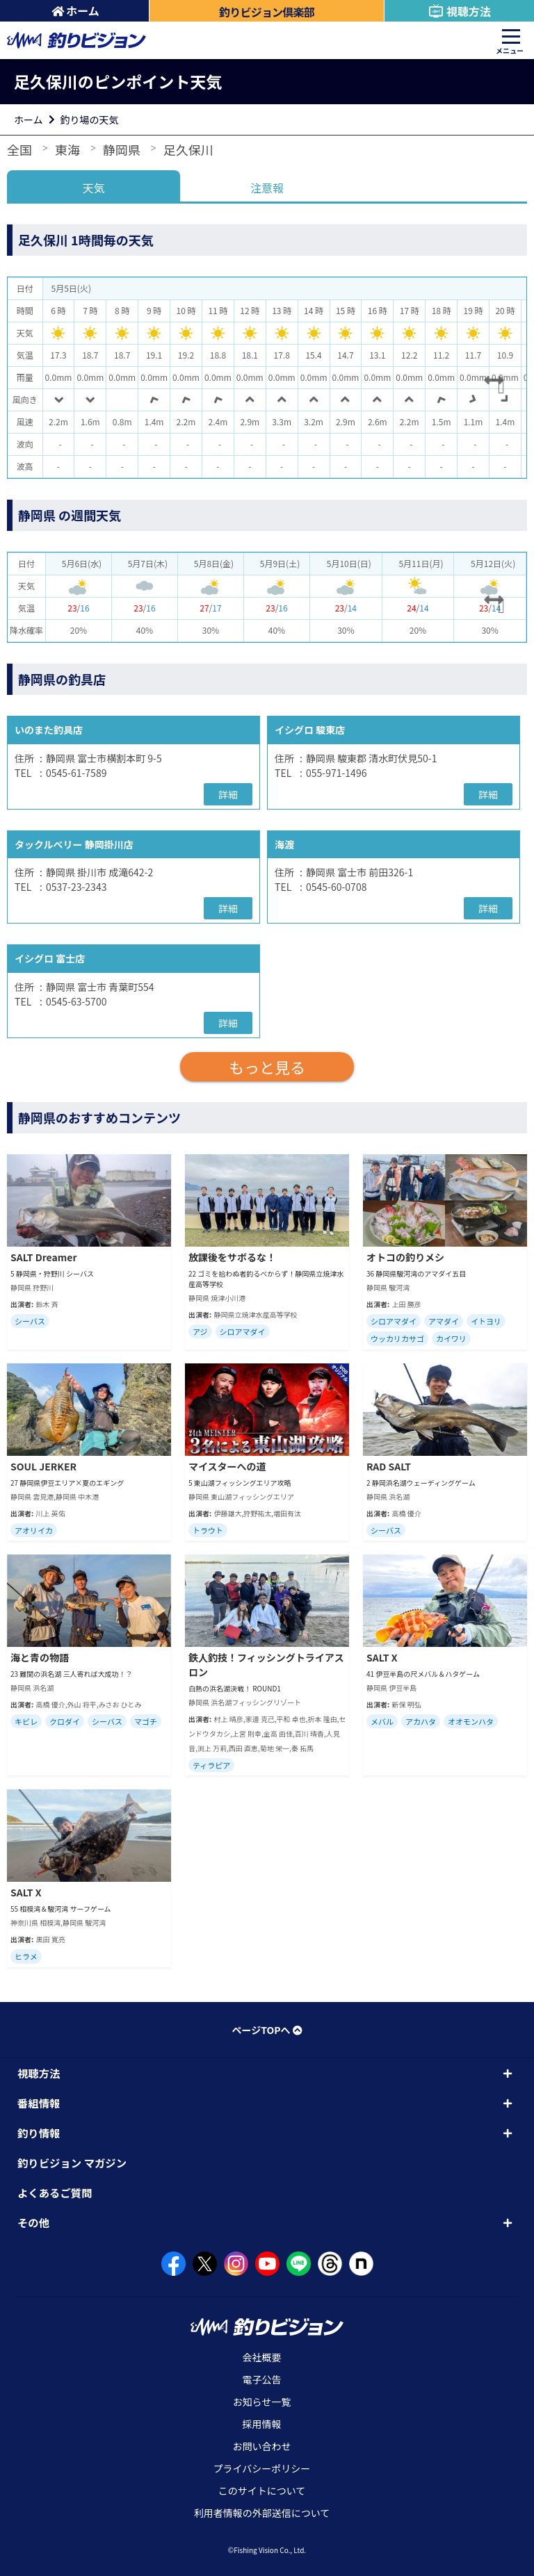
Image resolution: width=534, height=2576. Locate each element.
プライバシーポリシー (262, 2468)
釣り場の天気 (89, 119)
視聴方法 (459, 11)
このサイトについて (262, 2490)
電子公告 (262, 2379)
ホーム (75, 10)
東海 (67, 149)
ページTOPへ (267, 2030)
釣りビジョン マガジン (72, 2162)
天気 (94, 187)
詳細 (228, 794)
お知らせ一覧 (262, 2402)
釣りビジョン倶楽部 (266, 11)
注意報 (267, 187)
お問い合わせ (262, 2446)
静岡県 (121, 149)
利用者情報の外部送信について (262, 2513)
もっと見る (267, 1067)
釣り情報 (38, 2132)
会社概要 (262, 2357)
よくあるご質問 (54, 2192)
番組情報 (38, 2102)
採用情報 (262, 2424)
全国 (19, 149)
